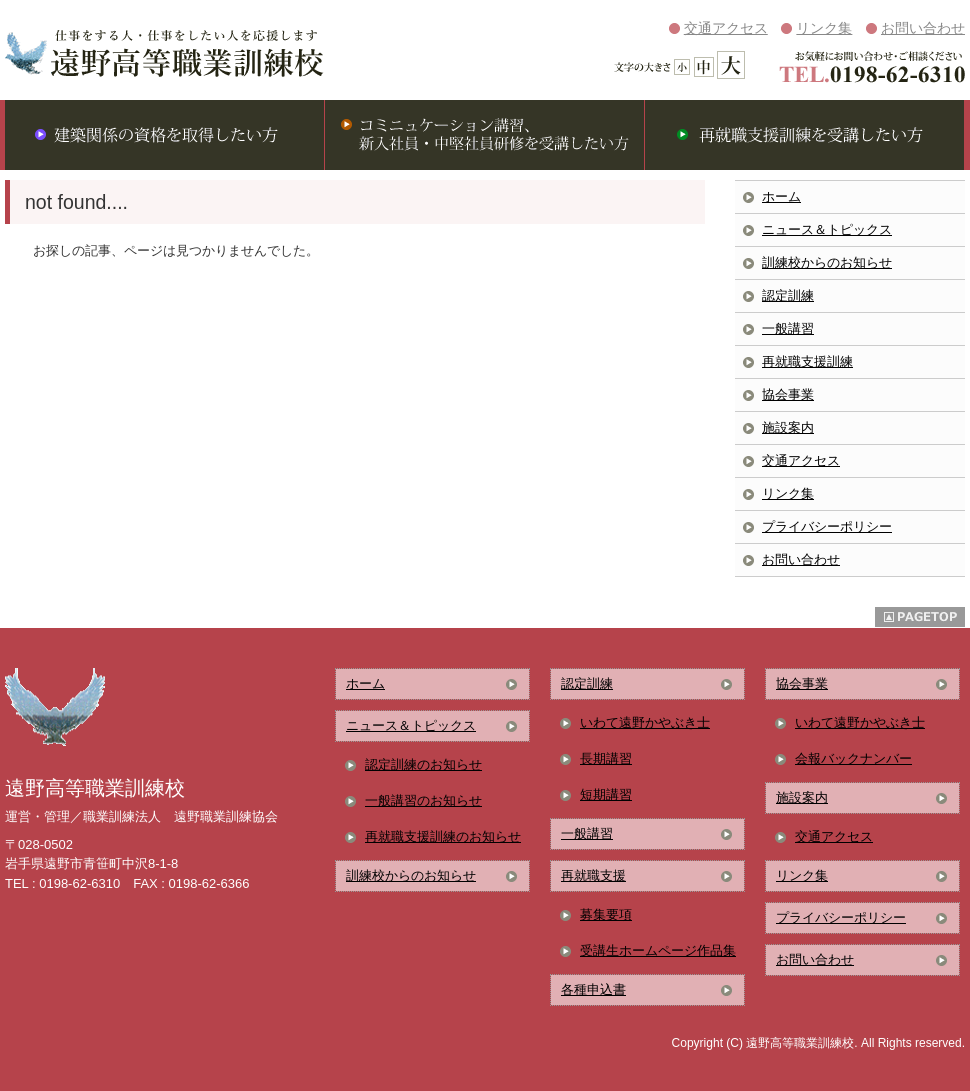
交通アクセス (726, 28)
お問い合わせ (923, 28)
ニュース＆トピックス (827, 229)
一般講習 (788, 328)
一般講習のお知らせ (423, 800)
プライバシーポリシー (827, 526)
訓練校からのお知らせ (827, 262)
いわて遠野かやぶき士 (645, 722)
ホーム (781, 196)
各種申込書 (593, 989)
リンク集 (824, 28)
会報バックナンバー (853, 758)
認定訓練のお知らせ (423, 764)
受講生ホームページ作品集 (658, 950)
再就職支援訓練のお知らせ (443, 836)
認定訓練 (788, 295)
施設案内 (788, 427)
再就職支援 (593, 875)
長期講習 (606, 758)
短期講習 (606, 794)
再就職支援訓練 (807, 361)
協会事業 (788, 394)
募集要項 (606, 914)
